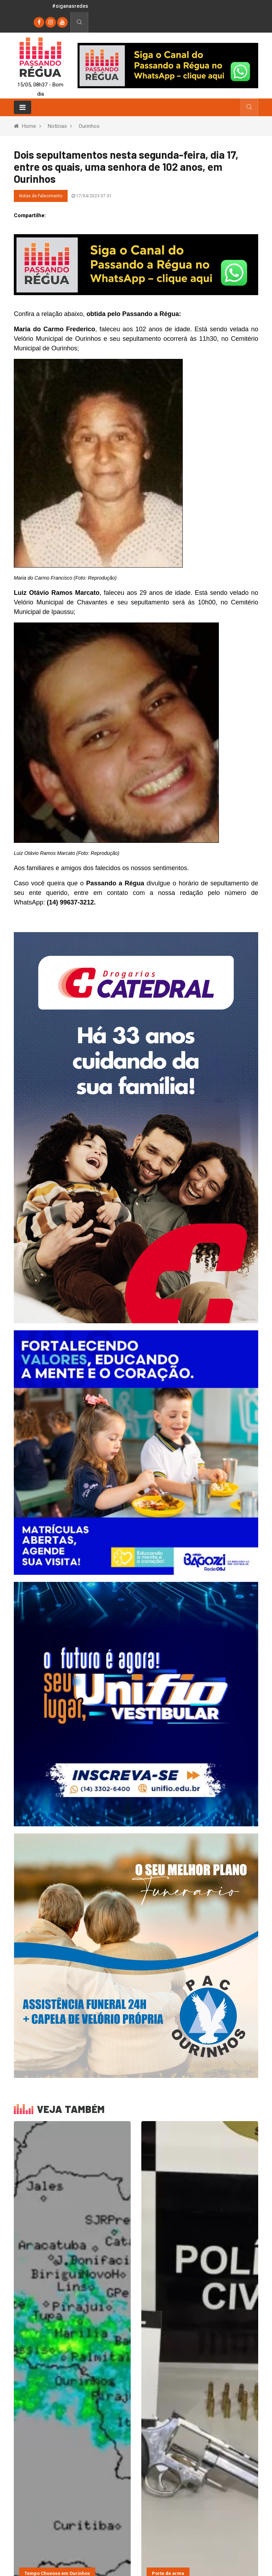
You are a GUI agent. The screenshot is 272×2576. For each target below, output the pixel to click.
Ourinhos (89, 126)
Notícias (57, 126)
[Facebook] (39, 22)
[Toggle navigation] (22, 107)
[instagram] (50, 22)
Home (29, 126)
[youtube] (62, 22)
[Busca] (79, 22)
